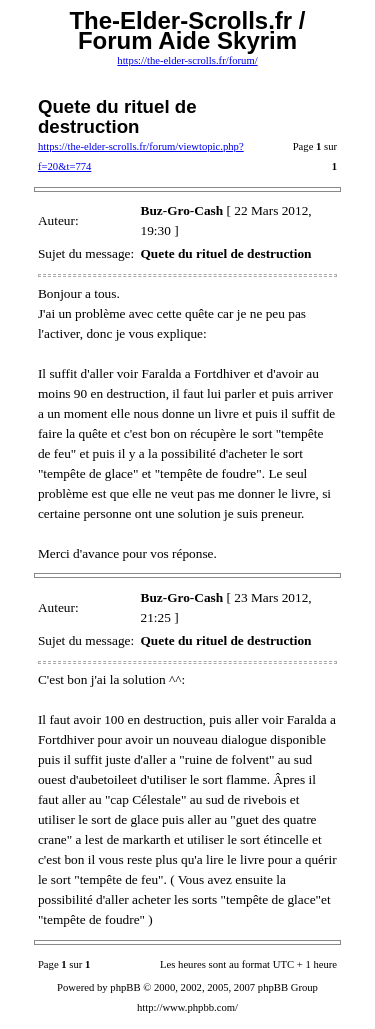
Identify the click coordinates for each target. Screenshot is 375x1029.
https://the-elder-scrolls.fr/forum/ (187, 60)
